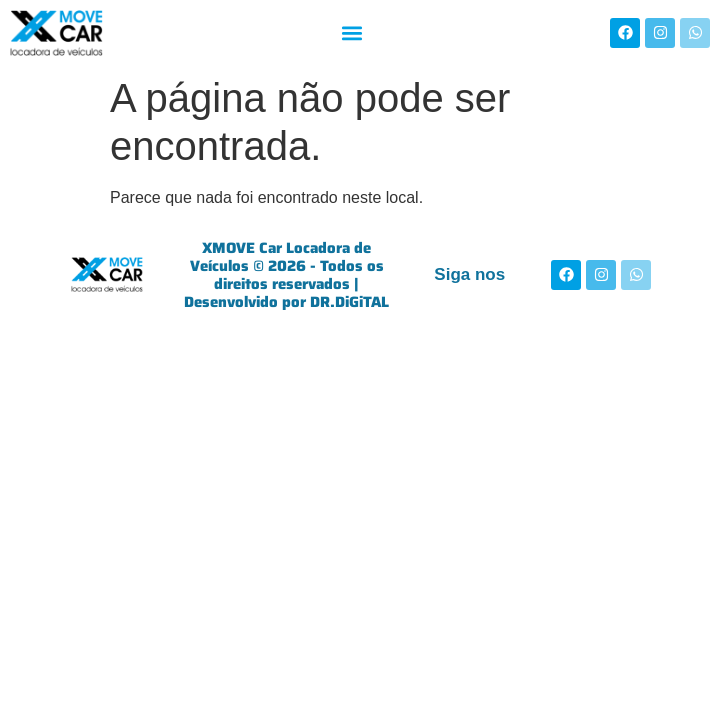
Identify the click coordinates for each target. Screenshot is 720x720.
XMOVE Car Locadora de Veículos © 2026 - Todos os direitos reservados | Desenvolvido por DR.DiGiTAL (286, 275)
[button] (351, 32)
